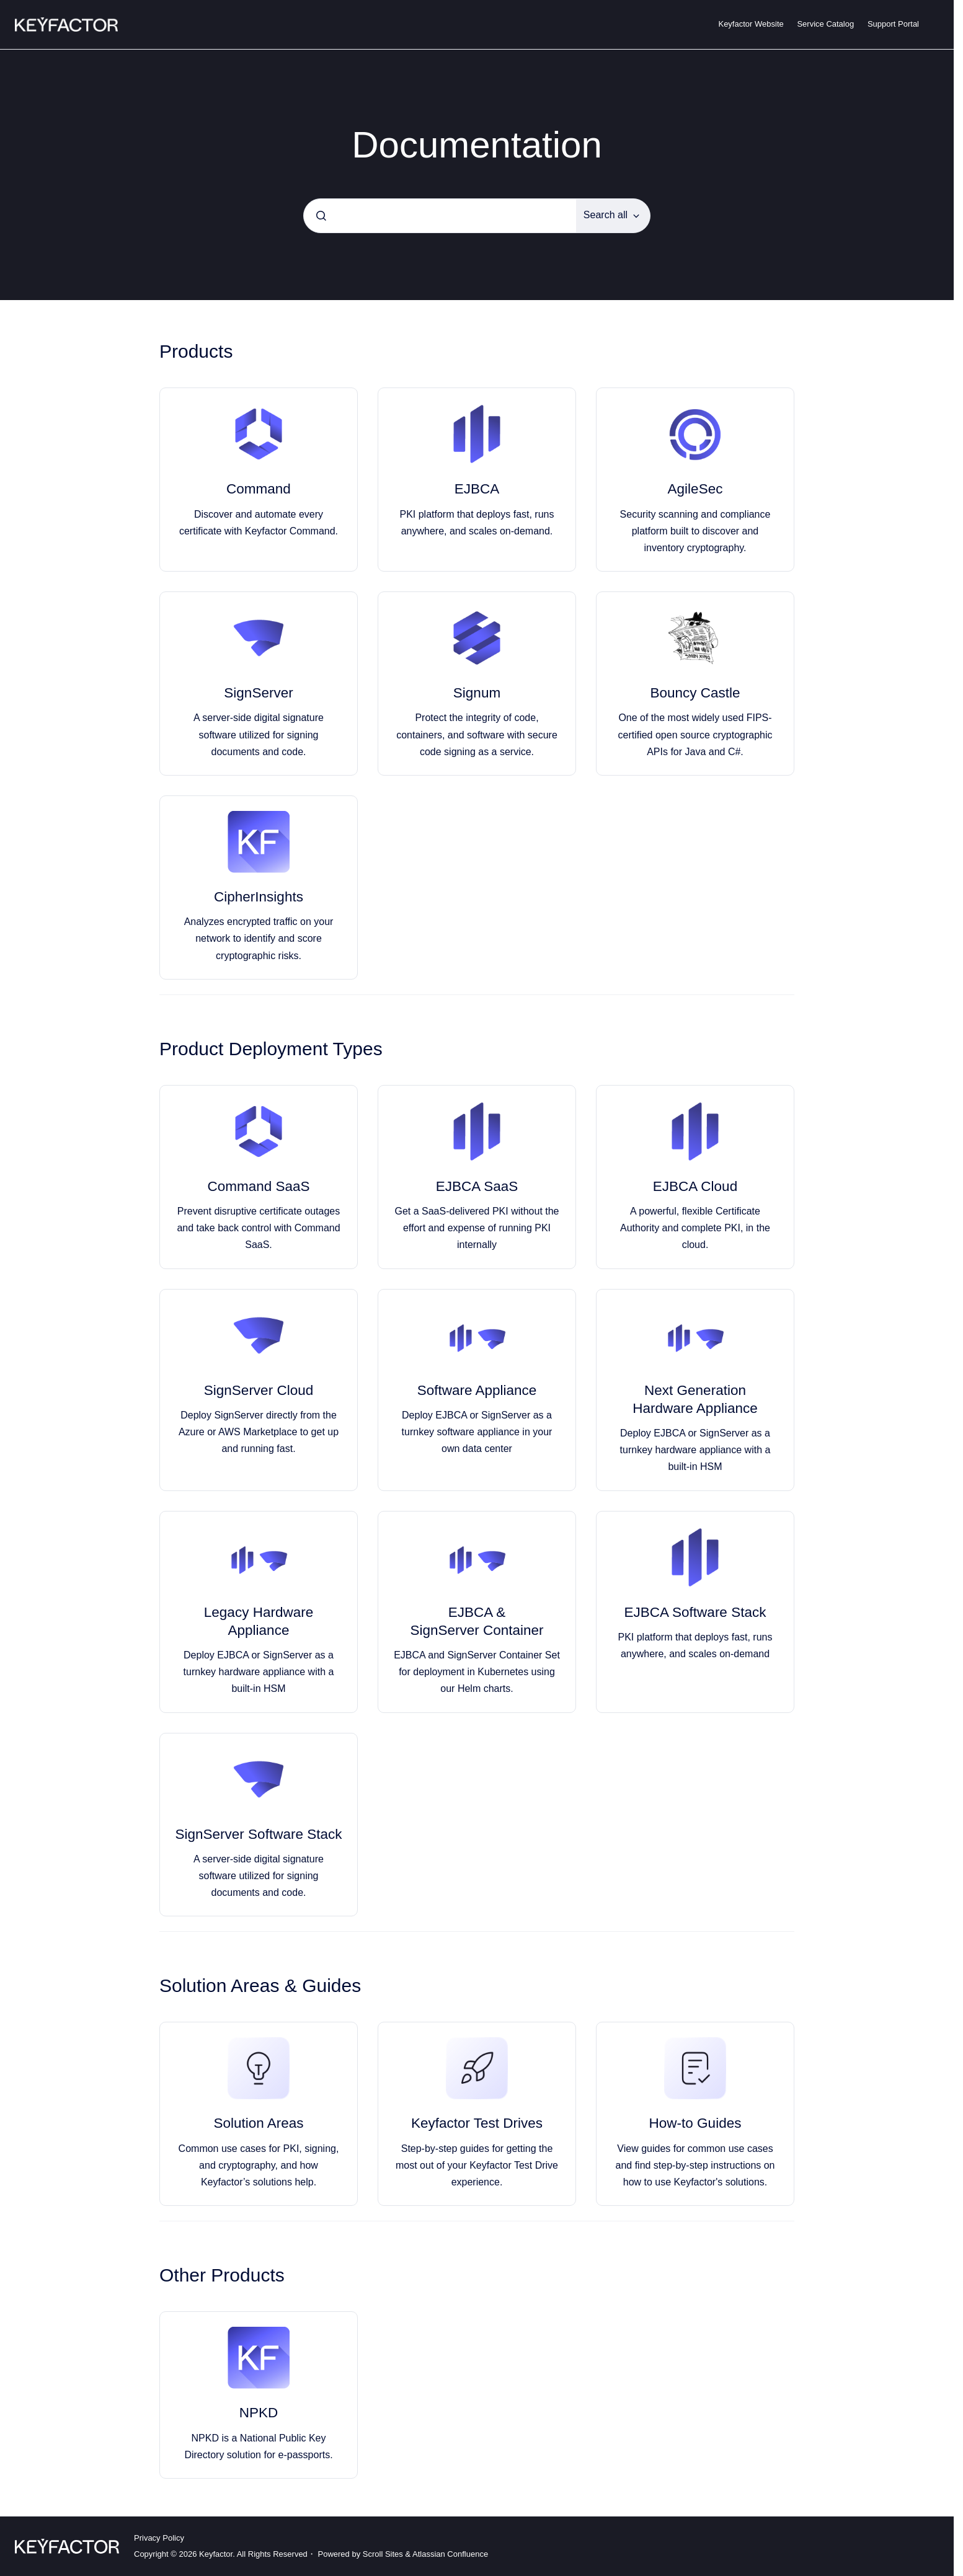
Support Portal (893, 24)
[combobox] (440, 215)
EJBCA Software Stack (695, 1612)
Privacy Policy (159, 2538)
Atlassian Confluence (450, 2554)
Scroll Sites (383, 2554)
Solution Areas (258, 2123)
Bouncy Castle (695, 693)
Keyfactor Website (750, 24)
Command (258, 489)
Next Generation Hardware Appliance (694, 1399)
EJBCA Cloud (695, 1186)
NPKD (258, 2412)
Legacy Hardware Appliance (258, 1621)
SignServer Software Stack (258, 1834)
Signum (476, 693)
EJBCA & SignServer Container (476, 1621)
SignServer (258, 693)
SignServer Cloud (258, 1390)
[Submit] (321, 216)
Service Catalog (825, 24)
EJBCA (477, 489)
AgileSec (695, 489)
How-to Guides (695, 2123)
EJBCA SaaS (477, 1186)
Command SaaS (258, 1186)
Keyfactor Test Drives (477, 2123)
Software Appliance (477, 1390)
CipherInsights (258, 897)
